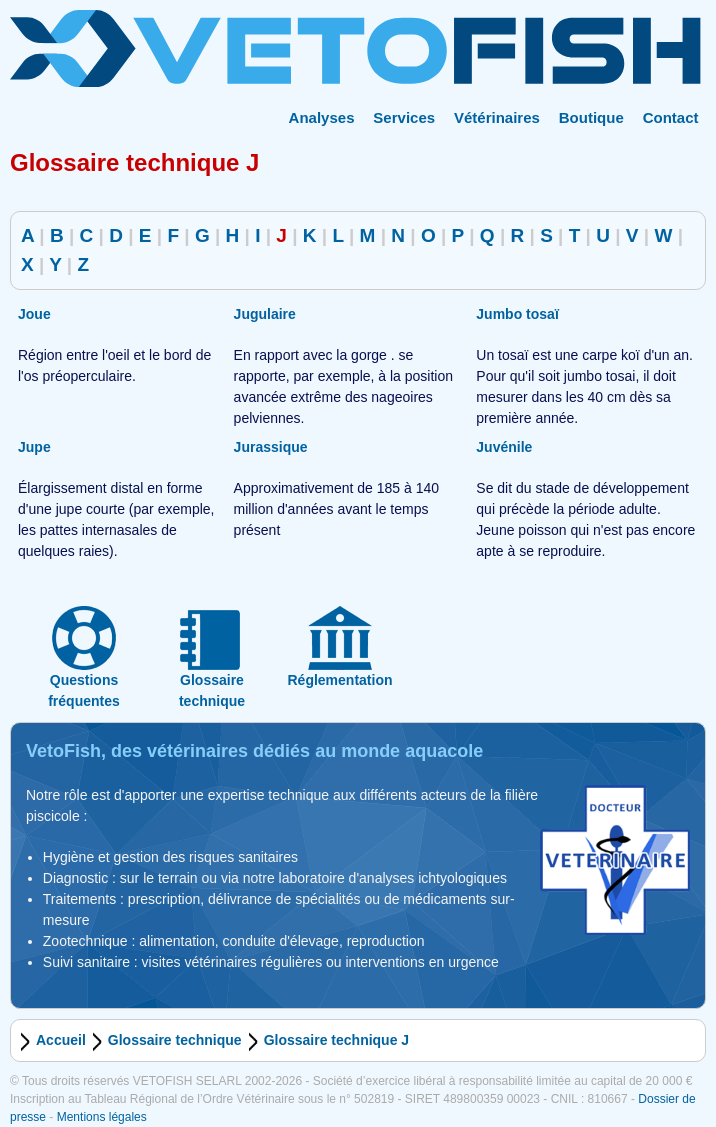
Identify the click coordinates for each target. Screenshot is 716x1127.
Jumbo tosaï (517, 314)
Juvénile (504, 447)
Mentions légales (102, 1117)
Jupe (34, 447)
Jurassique (271, 447)
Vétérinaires (497, 117)
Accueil (61, 1040)
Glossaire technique (175, 1040)
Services (404, 117)
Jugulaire (265, 314)
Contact (671, 117)
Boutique (591, 117)
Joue (34, 314)
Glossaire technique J (337, 1040)
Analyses (322, 117)
